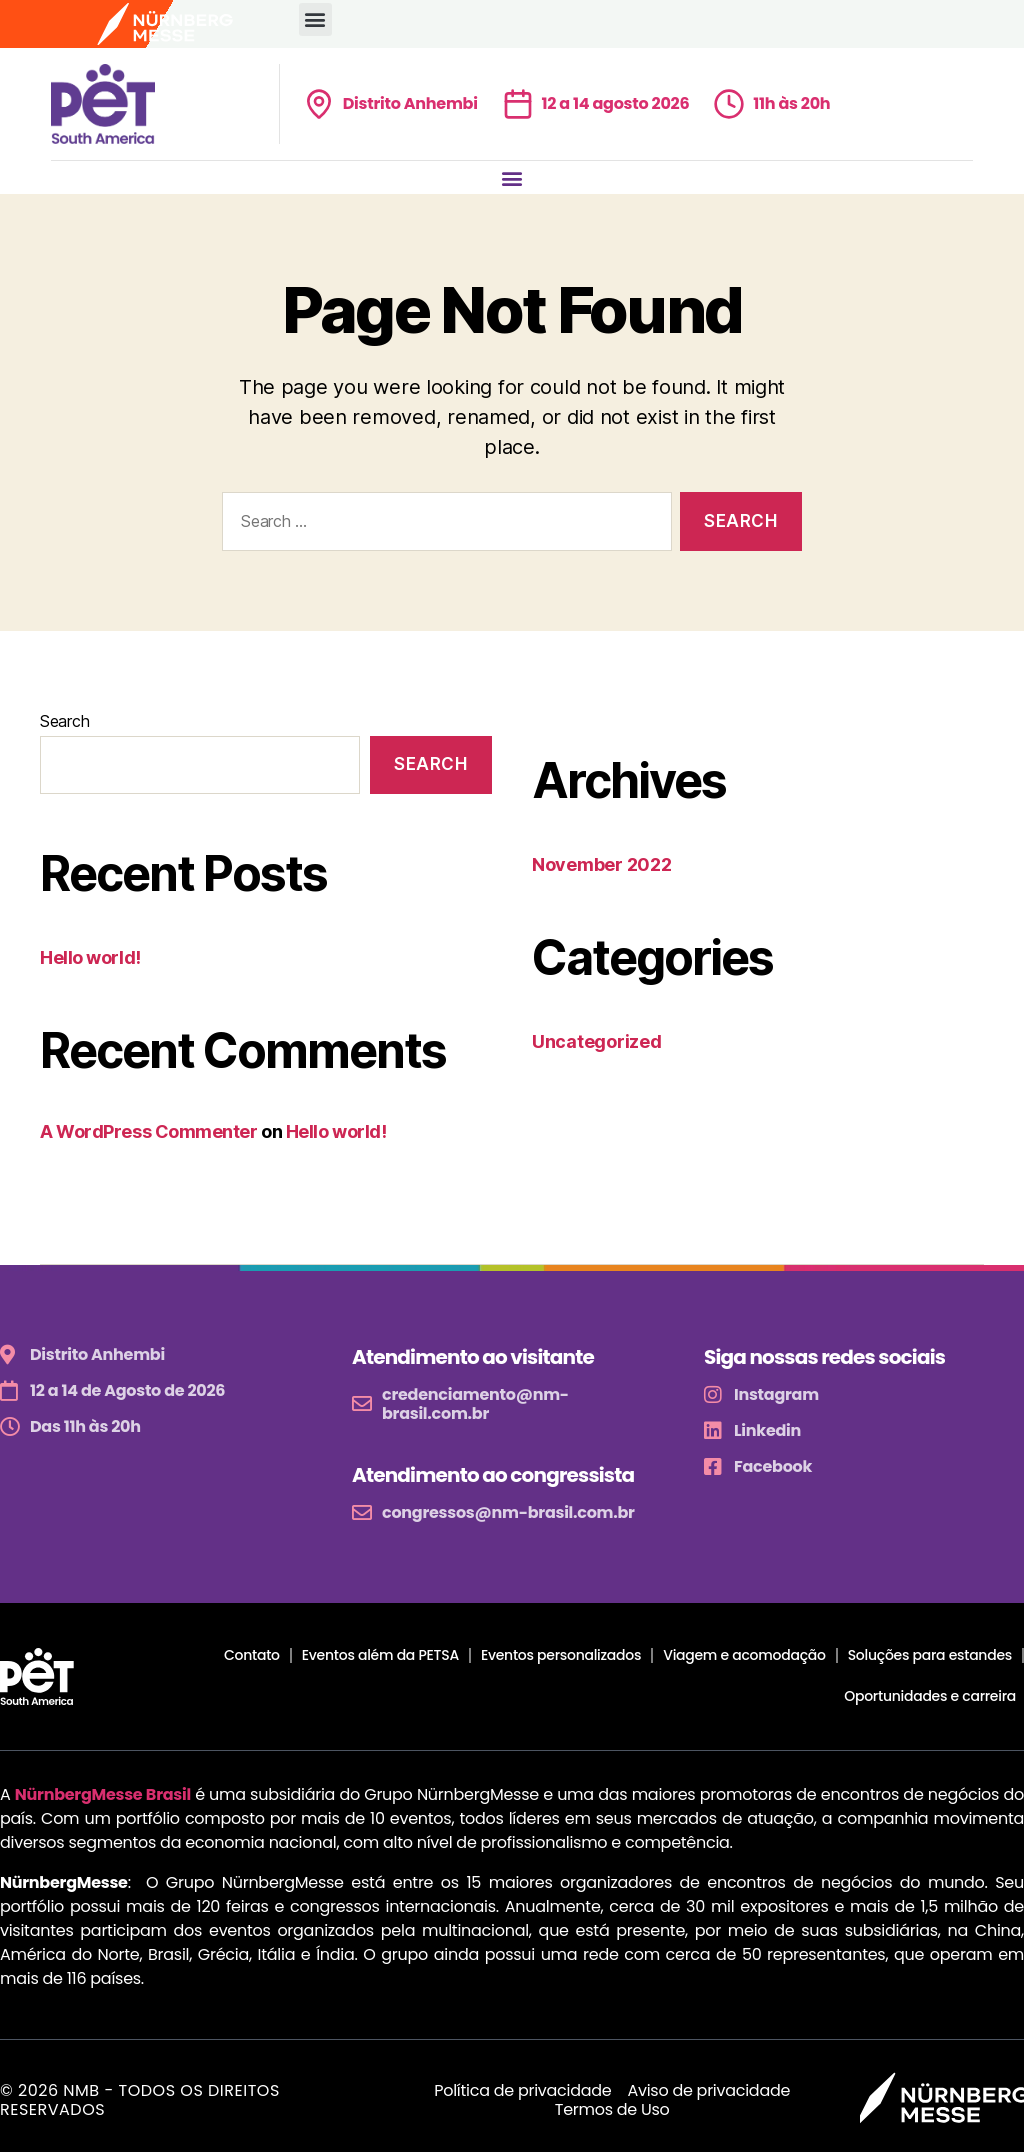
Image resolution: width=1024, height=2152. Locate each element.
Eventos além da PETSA (380, 1655)
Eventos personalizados (561, 1655)
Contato (252, 1655)
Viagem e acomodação (744, 1655)
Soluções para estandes (930, 1655)
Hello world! (90, 957)
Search (64, 721)
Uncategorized (597, 1041)
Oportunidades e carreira (930, 1696)
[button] (315, 19)
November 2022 (602, 864)
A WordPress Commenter (149, 1131)
